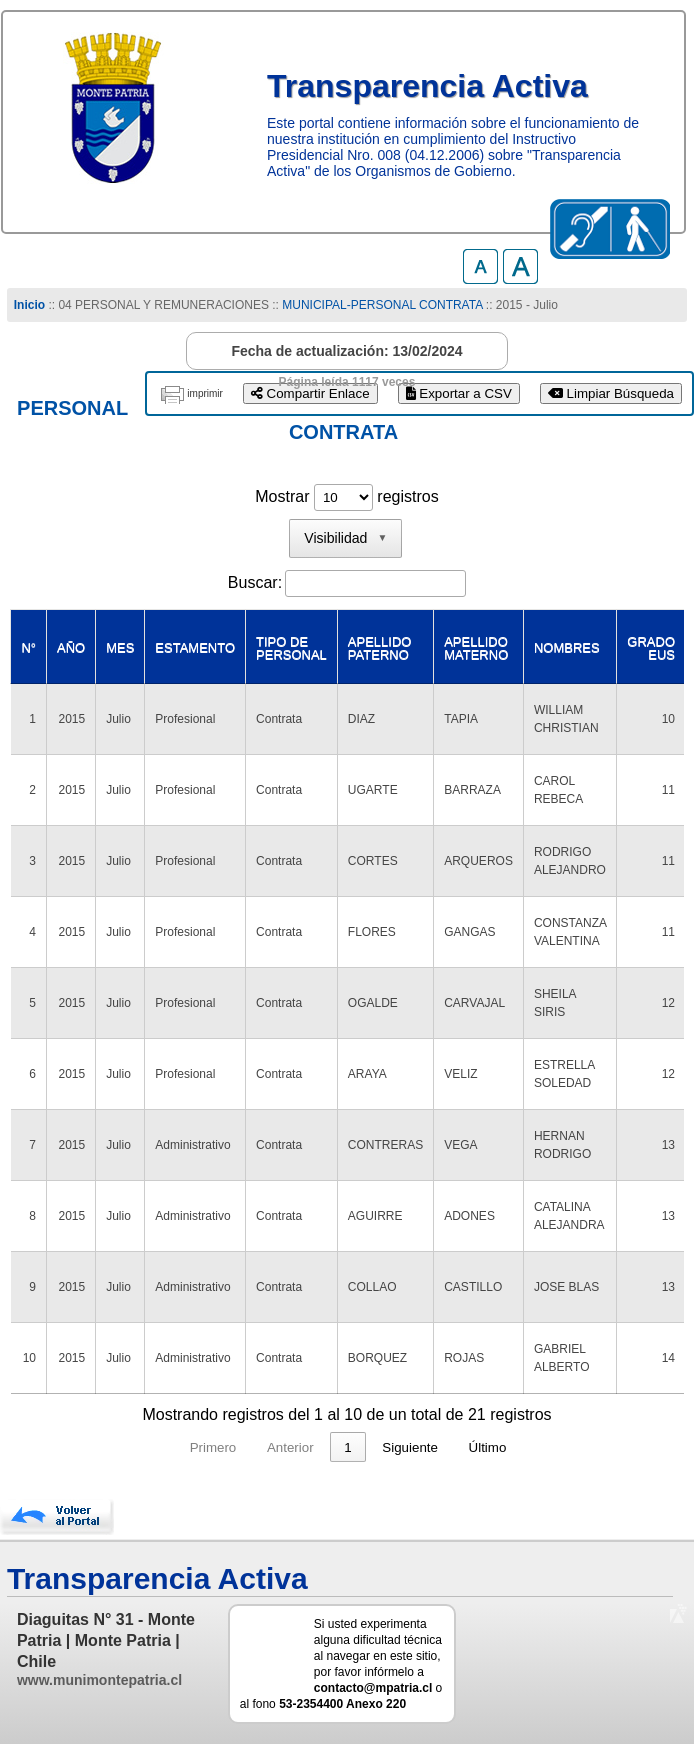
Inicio (29, 305)
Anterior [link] (252, 1447)
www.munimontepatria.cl (99, 1680)
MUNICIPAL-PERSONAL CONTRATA (382, 305)
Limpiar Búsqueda (611, 393)
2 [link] (347, 1447)
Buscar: (255, 582)
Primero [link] (175, 1447)
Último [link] (526, 1447)
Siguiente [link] (448, 1447)
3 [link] (385, 1447)
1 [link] (309, 1447)
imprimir (205, 393)
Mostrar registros (346, 496)
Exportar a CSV (459, 393)
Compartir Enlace (310, 393)
